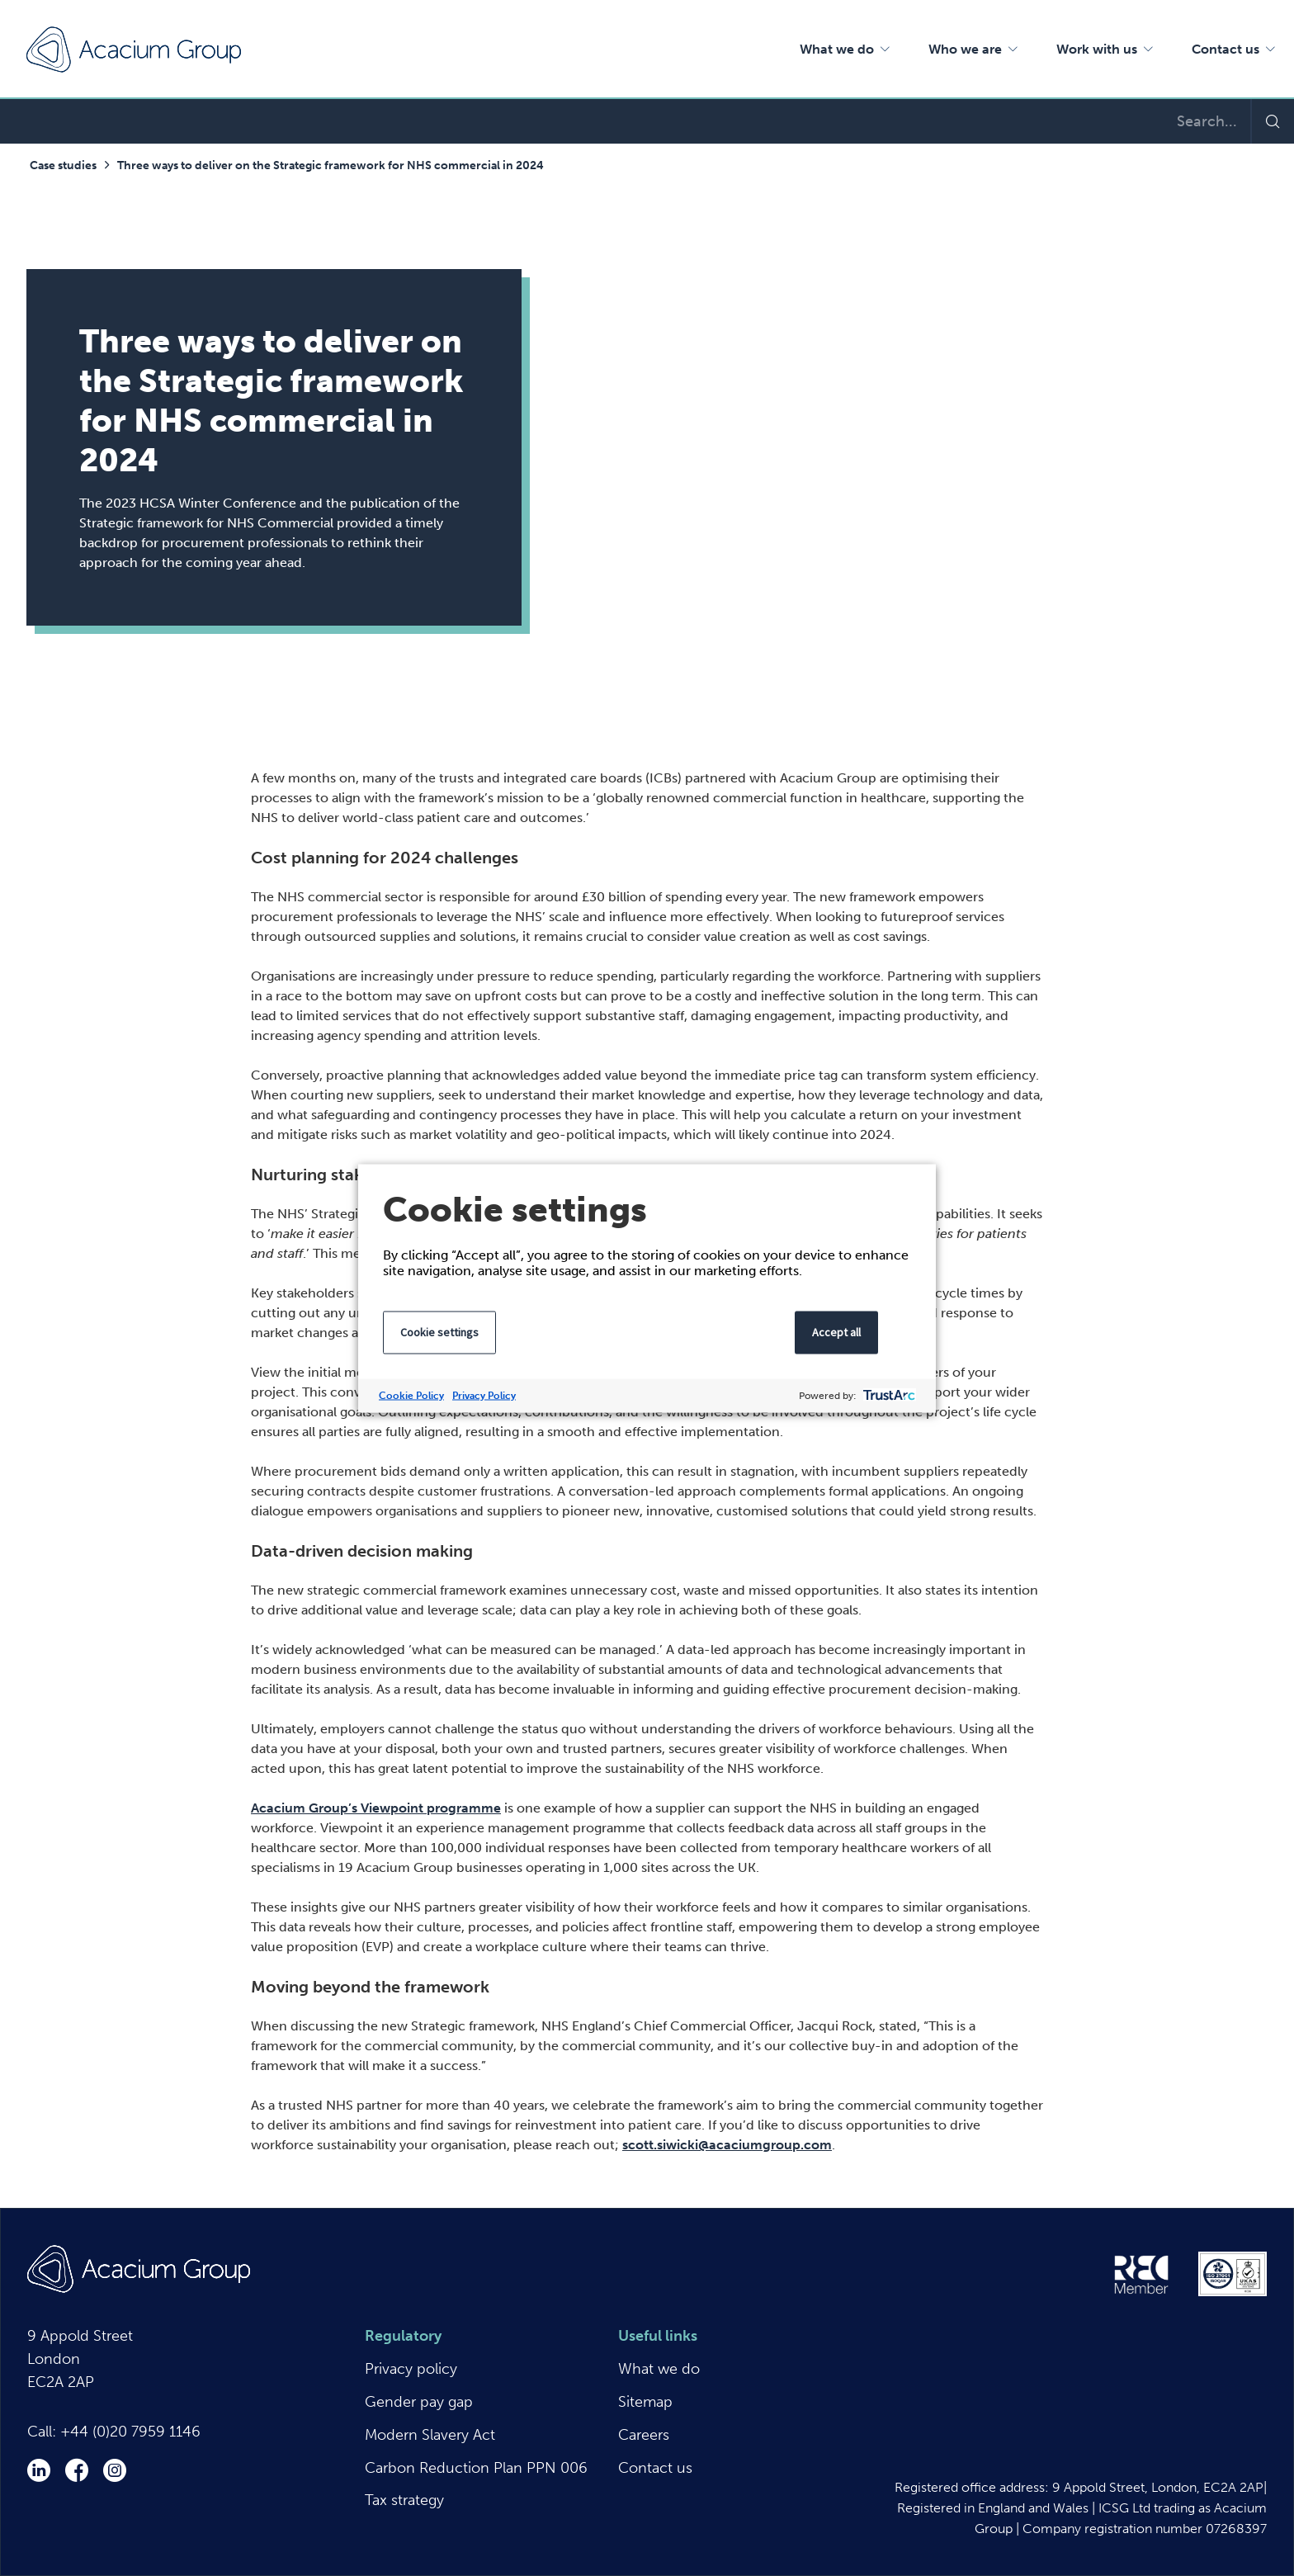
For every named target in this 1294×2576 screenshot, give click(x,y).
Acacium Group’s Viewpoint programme (376, 1808)
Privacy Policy (484, 1395)
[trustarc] (888, 1395)
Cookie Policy (411, 1395)
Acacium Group (133, 49)
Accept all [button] (836, 1331)
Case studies (63, 165)
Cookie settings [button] (439, 1331)
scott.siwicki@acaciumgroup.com (727, 2145)
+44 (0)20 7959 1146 (130, 2431)
